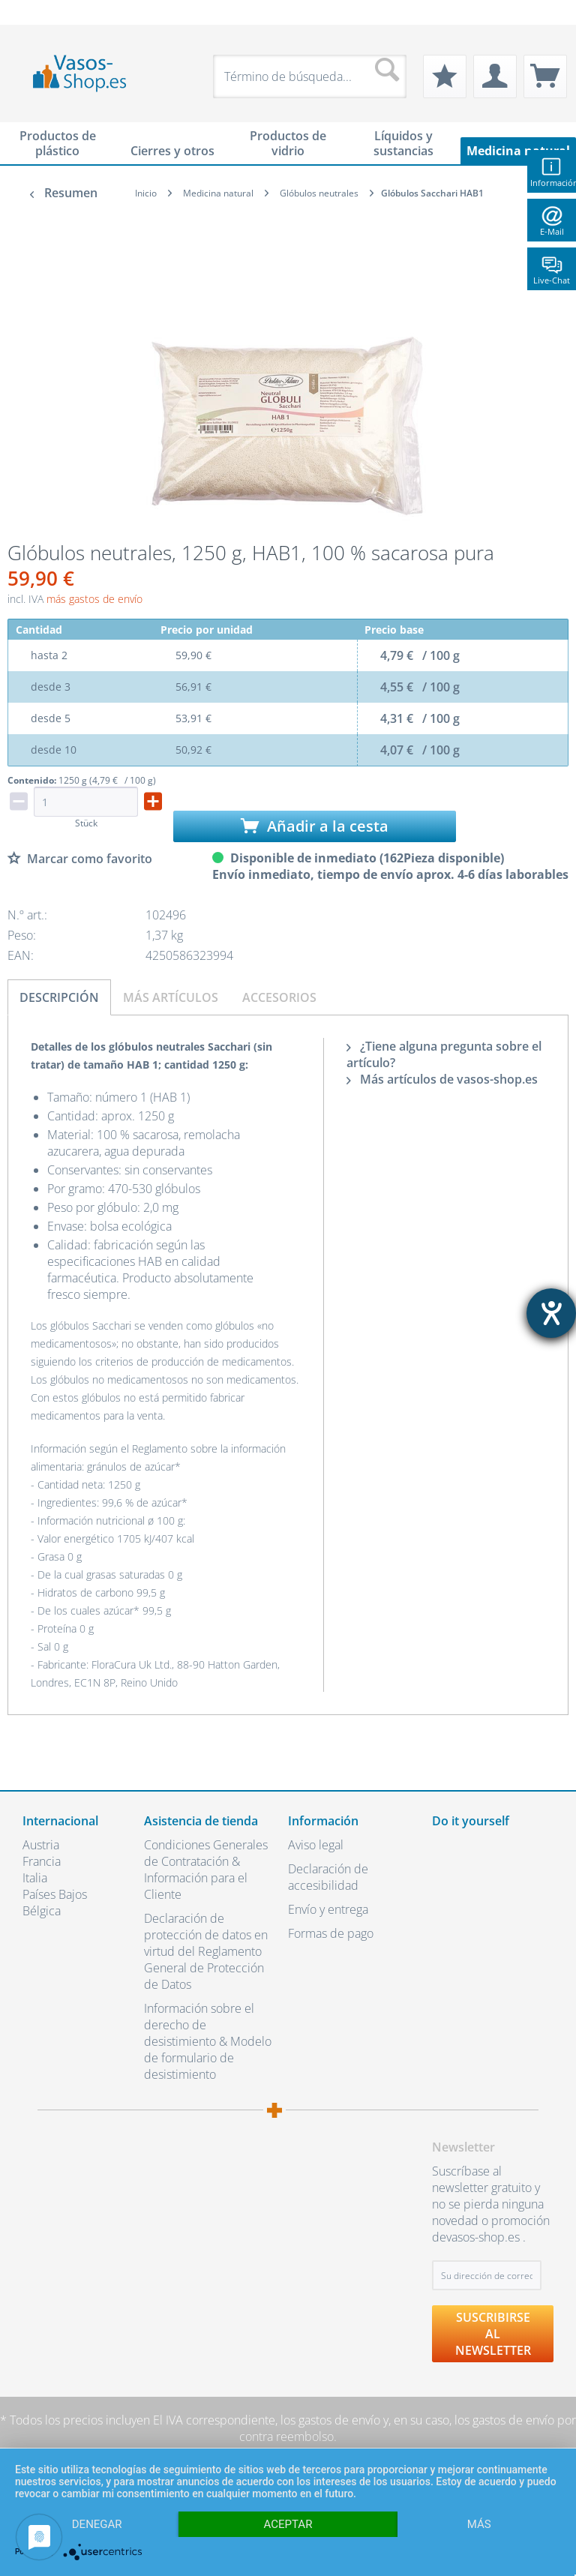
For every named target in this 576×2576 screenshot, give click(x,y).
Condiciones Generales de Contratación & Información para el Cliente (206, 1870)
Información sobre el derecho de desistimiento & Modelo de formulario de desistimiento (208, 2041)
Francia (41, 1861)
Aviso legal (316, 1845)
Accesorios (279, 997)
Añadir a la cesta (314, 826)
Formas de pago (331, 1933)
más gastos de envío (94, 599)
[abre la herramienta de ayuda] (551, 1313)
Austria (40, 1845)
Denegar (97, 2524)
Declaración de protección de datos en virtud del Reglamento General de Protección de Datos (206, 1951)
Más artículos (170, 997)
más (479, 2524)
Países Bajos (54, 1894)
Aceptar (288, 2524)
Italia (34, 1878)
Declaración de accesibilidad (328, 1877)
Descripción (59, 997)
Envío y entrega (328, 1909)
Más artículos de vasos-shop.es (442, 1079)
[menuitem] (30, 12)
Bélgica (41, 1911)
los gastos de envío (330, 2420)
